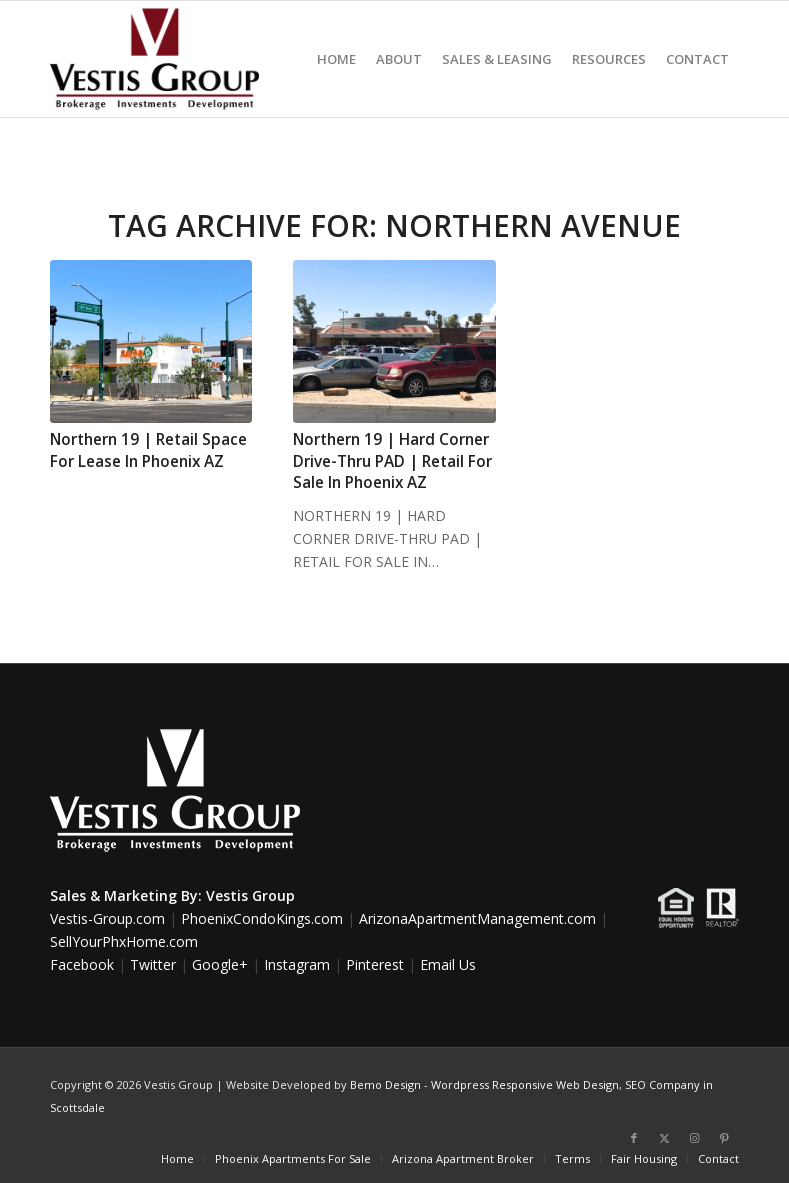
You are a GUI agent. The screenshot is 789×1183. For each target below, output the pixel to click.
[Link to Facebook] (634, 1138)
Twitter (153, 964)
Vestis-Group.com (107, 918)
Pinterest (375, 964)
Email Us (448, 964)
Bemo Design (385, 1084)
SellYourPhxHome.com (124, 941)
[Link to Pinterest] (724, 1138)
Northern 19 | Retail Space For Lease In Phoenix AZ (148, 450)
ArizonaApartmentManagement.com (477, 918)
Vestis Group (250, 895)
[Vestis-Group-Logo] (154, 59)
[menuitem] (336, 59)
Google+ (220, 964)
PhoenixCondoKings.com (262, 918)
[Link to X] (664, 1138)
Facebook (82, 964)
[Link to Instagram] (694, 1138)
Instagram (297, 964)
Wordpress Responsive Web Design (525, 1084)
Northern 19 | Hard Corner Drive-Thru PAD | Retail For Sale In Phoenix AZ (392, 461)
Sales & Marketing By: (126, 895)
